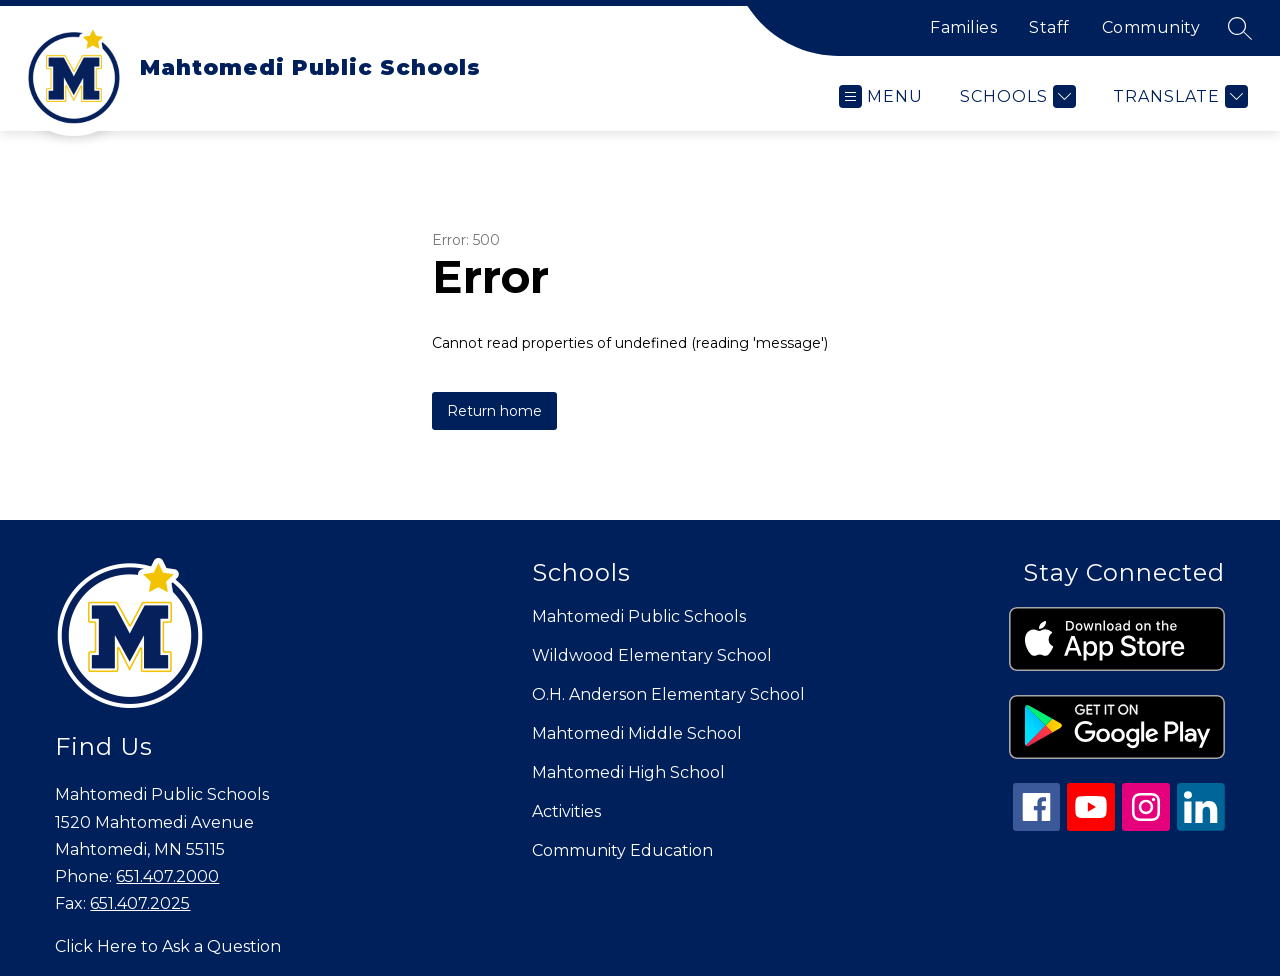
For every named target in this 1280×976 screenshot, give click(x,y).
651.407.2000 (167, 876)
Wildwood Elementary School (652, 655)
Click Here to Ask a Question (168, 946)
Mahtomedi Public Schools (639, 616)
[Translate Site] (1178, 96)
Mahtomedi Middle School (637, 733)
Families (963, 27)
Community (1151, 27)
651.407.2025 (140, 903)
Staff (1049, 27)
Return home (494, 411)
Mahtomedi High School (628, 772)
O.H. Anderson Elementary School (668, 694)
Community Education (622, 850)
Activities (566, 811)
